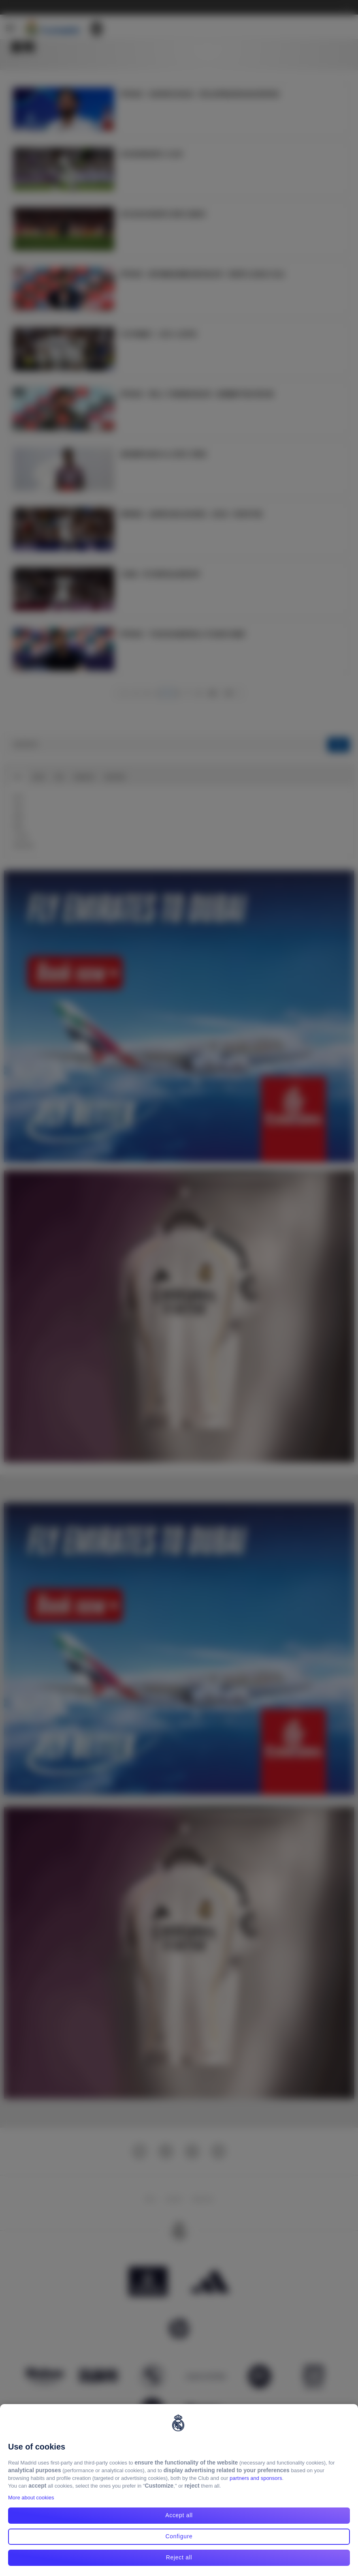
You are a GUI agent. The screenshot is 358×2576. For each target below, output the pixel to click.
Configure (178, 2536)
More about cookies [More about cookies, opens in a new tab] (31, 2498)
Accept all (179, 2515)
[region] (179, 2490)
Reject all (179, 2557)
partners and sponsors (256, 2478)
